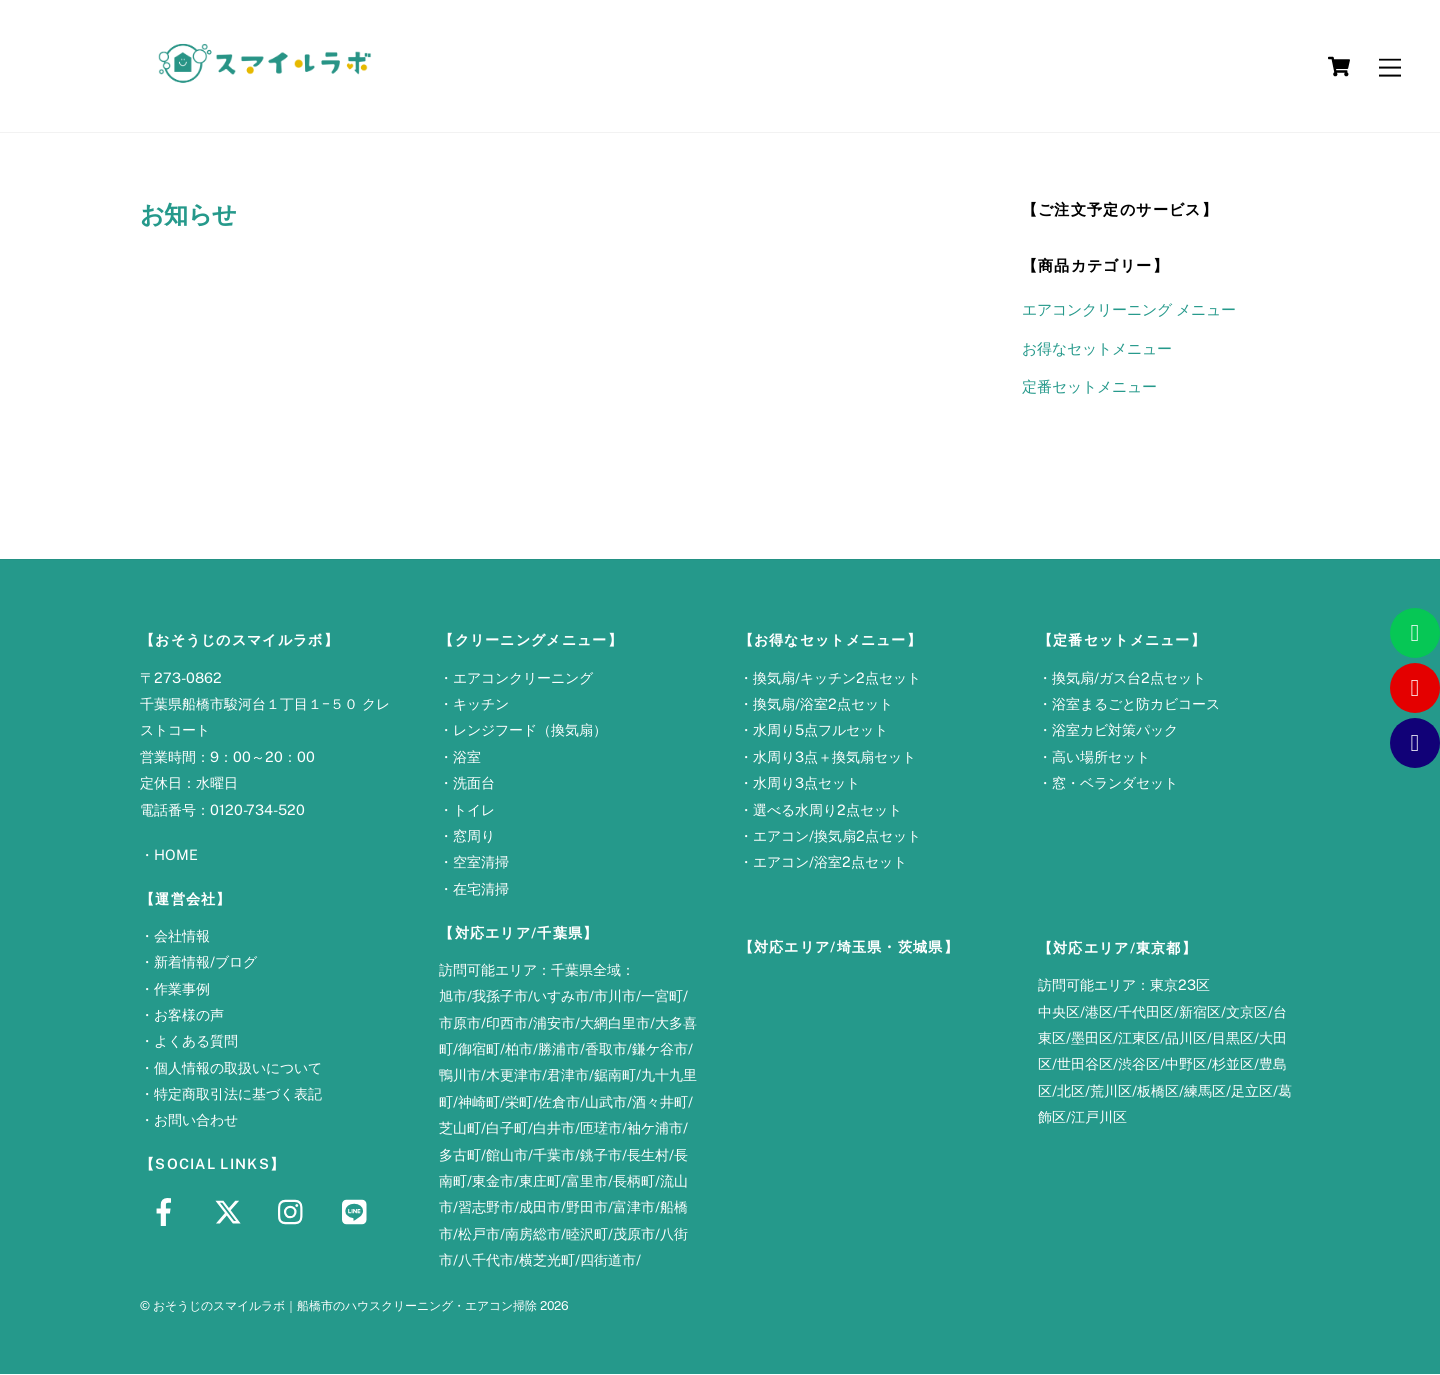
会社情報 (182, 936)
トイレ (474, 810)
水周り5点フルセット (820, 730)
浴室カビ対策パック (1115, 730)
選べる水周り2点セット (827, 810)
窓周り (474, 836)
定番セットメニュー (1089, 387)
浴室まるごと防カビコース (1136, 704)
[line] (359, 1211)
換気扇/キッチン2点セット (837, 678)
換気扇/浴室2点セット (823, 704)
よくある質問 (196, 1041)
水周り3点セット (806, 783)
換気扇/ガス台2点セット (1129, 678)
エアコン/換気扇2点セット (837, 836)
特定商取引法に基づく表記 (238, 1094)
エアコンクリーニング (523, 678)
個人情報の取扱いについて (238, 1068)
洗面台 (474, 783)
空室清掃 (481, 862)
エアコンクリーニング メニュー (1129, 310)
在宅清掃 (481, 889)
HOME (176, 855)
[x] (231, 1211)
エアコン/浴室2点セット (830, 862)
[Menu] (1390, 66)
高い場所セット (1101, 757)
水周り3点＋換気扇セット (834, 757)
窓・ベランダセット (1115, 783)
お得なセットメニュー (1097, 349)
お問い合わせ (196, 1121)
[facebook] (167, 1211)
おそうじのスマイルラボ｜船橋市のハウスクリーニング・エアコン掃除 (345, 1306)
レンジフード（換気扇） (530, 730)
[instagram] (295, 1211)
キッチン (481, 704)
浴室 (467, 757)
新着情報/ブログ (205, 962)
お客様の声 (189, 1015)
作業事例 (182, 989)
